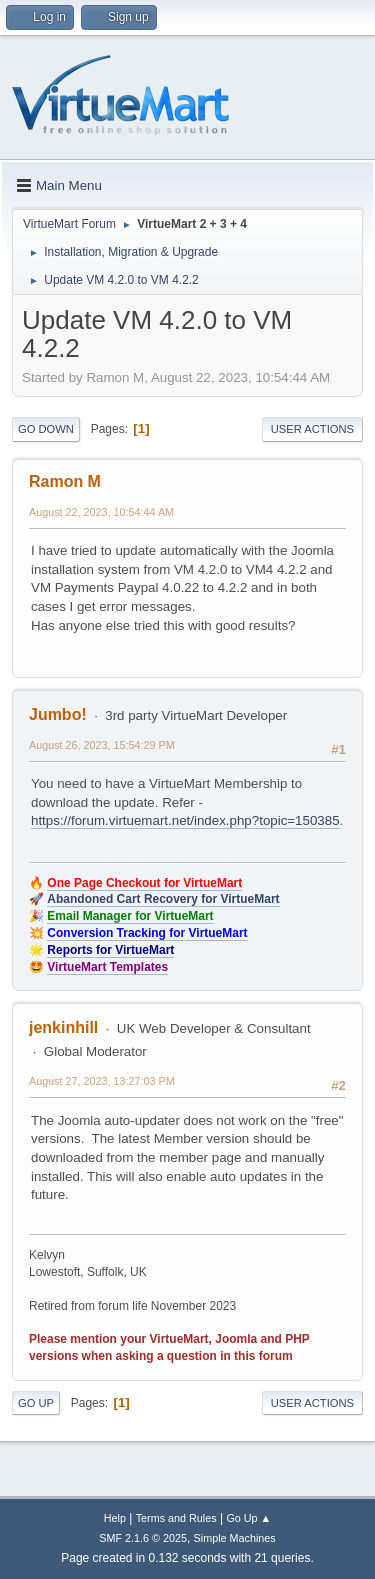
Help (115, 1518)
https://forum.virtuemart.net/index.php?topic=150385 (185, 820)
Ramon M (65, 481)
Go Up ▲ (248, 1518)
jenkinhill (63, 1027)
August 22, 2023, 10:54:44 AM (101, 512)
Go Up (36, 1403)
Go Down (46, 429)
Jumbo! (58, 714)
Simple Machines (235, 1538)
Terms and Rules (176, 1518)
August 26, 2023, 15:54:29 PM (102, 745)
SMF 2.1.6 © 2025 (143, 1538)
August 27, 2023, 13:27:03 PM (102, 1081)
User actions (312, 429)
